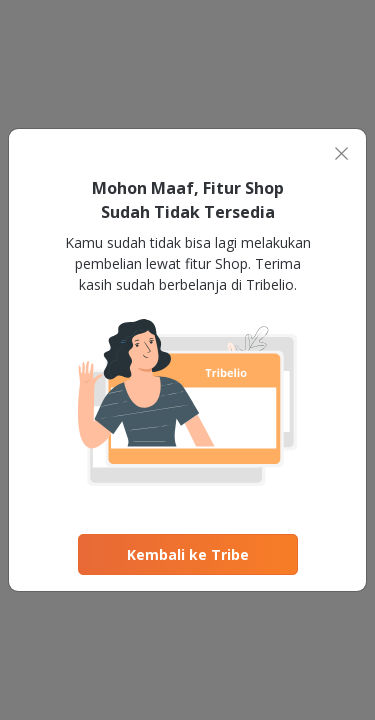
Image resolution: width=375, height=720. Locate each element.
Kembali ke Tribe (188, 554)
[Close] (341, 152)
